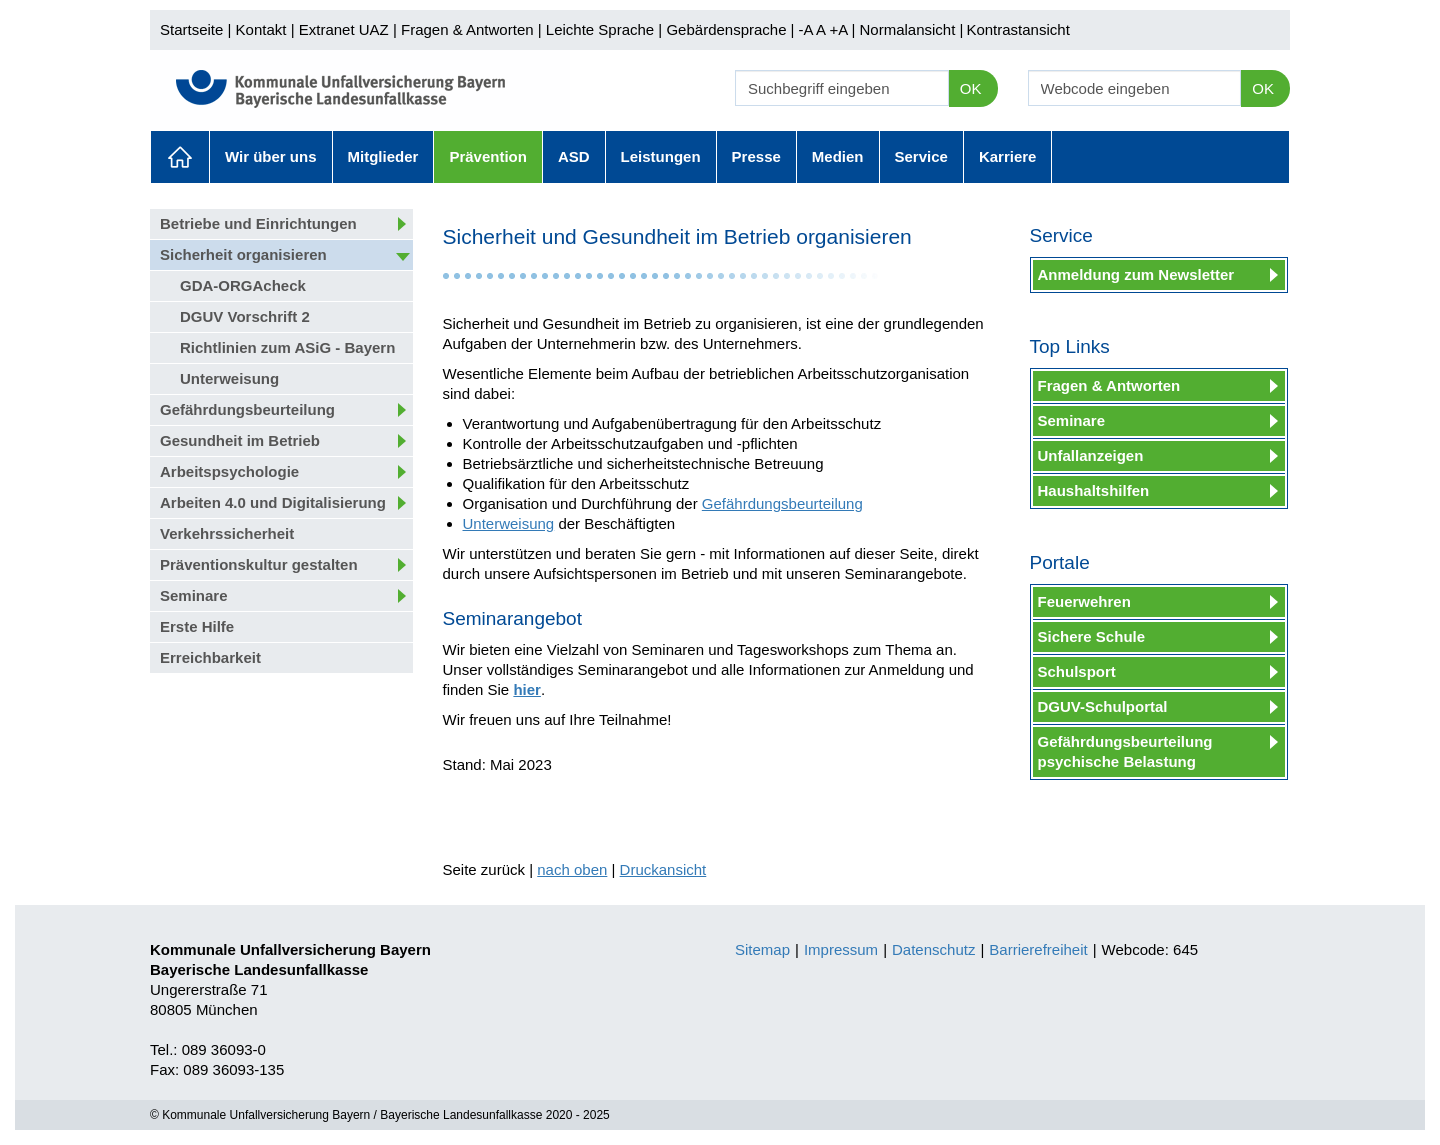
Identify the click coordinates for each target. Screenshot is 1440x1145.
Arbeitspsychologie (229, 471)
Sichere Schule (1092, 636)
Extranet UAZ (344, 29)
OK (971, 88)
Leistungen (661, 156)
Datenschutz (933, 949)
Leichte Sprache (600, 29)
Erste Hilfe (197, 626)
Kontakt (261, 29)
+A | (840, 29)
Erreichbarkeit (210, 657)
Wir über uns (271, 156)
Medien (838, 156)
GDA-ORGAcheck (243, 285)
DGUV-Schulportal (1103, 706)
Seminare (194, 595)
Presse (756, 156)
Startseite (191, 29)
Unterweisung (229, 378)
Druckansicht (663, 869)
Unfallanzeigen (1091, 455)
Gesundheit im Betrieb (240, 440)
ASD (574, 156)
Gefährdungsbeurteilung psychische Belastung (1125, 751)
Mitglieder (383, 156)
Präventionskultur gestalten (259, 564)
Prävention (488, 156)
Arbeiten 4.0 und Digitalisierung (273, 502)
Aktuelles (180, 157)
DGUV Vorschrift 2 (245, 316)
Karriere (1008, 156)
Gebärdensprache (726, 29)
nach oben (572, 869)
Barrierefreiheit (1038, 949)
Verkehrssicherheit (227, 533)
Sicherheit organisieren (243, 254)
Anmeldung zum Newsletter (1136, 274)
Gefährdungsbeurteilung (247, 409)
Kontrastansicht (1017, 29)
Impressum (841, 949)
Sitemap (762, 949)
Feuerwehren (1084, 601)
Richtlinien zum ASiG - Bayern (287, 347)
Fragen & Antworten (467, 29)
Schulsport (1077, 671)
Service (921, 156)
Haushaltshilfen (1094, 490)
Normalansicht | (911, 29)
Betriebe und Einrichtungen (258, 223)
